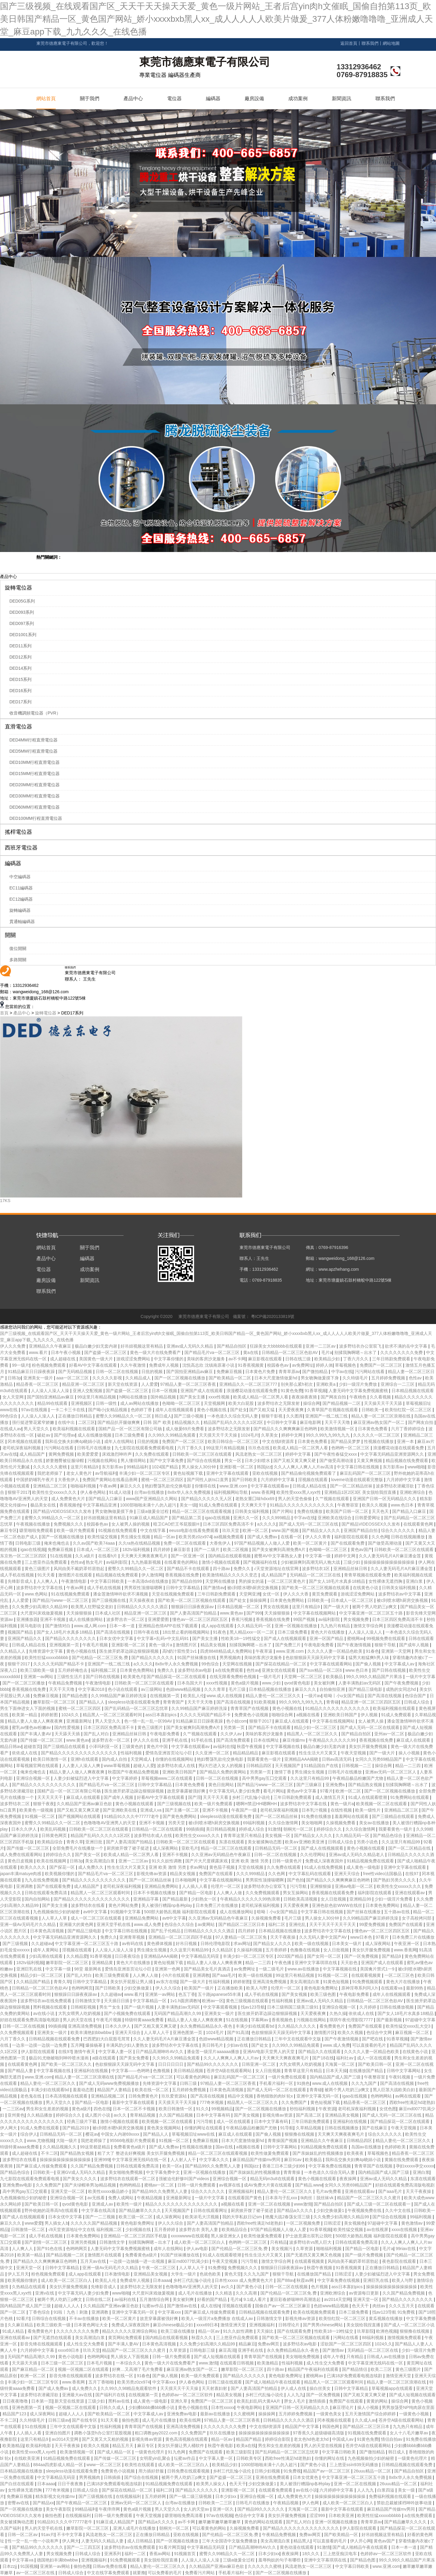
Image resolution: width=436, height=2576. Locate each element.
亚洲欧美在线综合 (335, 1517)
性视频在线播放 (379, 1441)
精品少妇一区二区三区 (316, 1727)
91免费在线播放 (316, 1816)
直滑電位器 (18, 727)
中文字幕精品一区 (150, 2000)
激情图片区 (187, 1644)
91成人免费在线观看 (219, 1505)
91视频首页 (185, 2553)
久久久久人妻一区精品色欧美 (335, 1651)
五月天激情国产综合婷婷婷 (371, 2413)
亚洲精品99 (360, 1899)
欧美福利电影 (39, 2445)
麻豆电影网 (311, 1422)
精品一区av (165, 1536)
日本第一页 (41, 2401)
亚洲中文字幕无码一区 (318, 2096)
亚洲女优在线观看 (279, 1670)
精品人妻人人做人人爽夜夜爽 (36, 1721)
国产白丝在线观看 (17, 2483)
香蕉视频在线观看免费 (333, 1892)
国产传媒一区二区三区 (42, 1740)
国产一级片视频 (139, 2007)
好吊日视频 (187, 1943)
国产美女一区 (88, 1854)
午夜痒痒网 (110, 2509)
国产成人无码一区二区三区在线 (309, 1524)
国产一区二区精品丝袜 (352, 1486)
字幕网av (260, 2019)
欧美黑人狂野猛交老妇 (92, 1606)
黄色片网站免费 (123, 1905)
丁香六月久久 (356, 1358)
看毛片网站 (273, 1791)
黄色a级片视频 (245, 1683)
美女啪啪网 (312, 1822)
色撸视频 (162, 2070)
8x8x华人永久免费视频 (189, 1492)
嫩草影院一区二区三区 (55, 1702)
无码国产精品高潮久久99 (178, 2013)
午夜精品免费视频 (65, 1683)
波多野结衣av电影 (195, 1670)
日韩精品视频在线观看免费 (55, 2038)
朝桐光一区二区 (298, 1829)
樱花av (91, 2134)
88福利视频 (373, 2337)
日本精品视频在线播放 (270, 1689)
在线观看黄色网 (418, 1524)
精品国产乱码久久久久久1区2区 (233, 1422)
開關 (10, 935)
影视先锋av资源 (152, 1873)
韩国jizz (264, 1466)
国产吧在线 (373, 2038)
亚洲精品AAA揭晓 (301, 1759)
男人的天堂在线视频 (323, 2445)
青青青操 (292, 2172)
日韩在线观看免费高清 (46, 1892)
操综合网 (311, 1403)
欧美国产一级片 (199, 1988)
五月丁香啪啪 (101, 2382)
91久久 (202, 2108)
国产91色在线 (50, 2248)
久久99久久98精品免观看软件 (129, 2388)
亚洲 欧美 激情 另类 (250, 1860)
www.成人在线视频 (224, 1695)
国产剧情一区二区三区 (46, 2242)
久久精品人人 (13, 1651)
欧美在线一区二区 (152, 2089)
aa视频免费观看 (229, 1536)
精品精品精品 (246, 1752)
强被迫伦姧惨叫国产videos (184, 2178)
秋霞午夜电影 (221, 2445)
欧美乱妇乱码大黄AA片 (259, 2401)
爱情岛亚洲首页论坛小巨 (169, 1752)
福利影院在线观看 (351, 1536)
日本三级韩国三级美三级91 (293, 2007)
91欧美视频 (265, 1702)
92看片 (22, 2318)
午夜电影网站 (250, 2407)
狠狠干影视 (272, 1416)
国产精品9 (392, 1956)
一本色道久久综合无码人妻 (233, 1416)
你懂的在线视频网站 (175, 1759)
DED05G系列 (22, 601)
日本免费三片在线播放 (217, 1905)
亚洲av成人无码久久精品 (191, 1346)
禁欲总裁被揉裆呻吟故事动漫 (405, 2502)
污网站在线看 (346, 2337)
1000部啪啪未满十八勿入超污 (148, 1505)
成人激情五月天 (330, 1797)
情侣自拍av (392, 2439)
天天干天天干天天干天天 (333, 1924)
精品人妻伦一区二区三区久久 (274, 1695)
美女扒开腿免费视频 (368, 1746)
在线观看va (392, 1988)
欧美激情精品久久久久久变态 (230, 1574)
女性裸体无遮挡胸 (386, 1581)
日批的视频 (152, 1371)
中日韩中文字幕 (282, 1422)
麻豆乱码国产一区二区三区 (366, 1473)
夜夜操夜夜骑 (305, 1397)
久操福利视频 (250, 1949)
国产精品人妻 (21, 2070)
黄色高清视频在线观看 (187, 2439)
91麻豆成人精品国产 (149, 1517)
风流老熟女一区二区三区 (259, 1454)
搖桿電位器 (18, 832)
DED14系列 (20, 668)
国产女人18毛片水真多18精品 (337, 1581)
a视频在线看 (308, 1714)
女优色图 (387, 2108)
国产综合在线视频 (204, 1460)
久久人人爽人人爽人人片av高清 (304, 1466)
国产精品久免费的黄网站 (223, 1771)
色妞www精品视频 (184, 1689)
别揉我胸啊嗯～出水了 (356, 1352)
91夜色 (220, 1632)
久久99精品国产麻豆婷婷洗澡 (119, 1695)
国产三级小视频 (189, 1416)
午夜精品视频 (150, 2197)
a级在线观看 (104, 2057)
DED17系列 (20, 701)
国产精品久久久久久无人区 (207, 1498)
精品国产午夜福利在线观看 (314, 2369)
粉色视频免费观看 (49, 1365)
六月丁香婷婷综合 (408, 1428)
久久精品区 (223, 1949)
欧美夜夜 (356, 2153)
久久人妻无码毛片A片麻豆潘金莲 (390, 1555)
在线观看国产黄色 (245, 2197)
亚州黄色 (16, 2115)
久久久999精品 (277, 1517)
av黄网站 (207, 1924)
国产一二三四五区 (84, 2547)
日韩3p (14, 1377)
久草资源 (305, 2248)
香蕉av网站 (160, 2553)
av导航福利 (106, 1473)
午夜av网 (108, 1486)
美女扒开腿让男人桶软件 (181, 2445)
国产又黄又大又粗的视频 (106, 2439)
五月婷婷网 (156, 2496)
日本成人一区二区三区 (98, 1549)
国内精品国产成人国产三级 (336, 2077)
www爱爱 (33, 2223)
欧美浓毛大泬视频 (202, 2216)
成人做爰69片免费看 (185, 1428)
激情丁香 (283, 1771)
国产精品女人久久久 (321, 1530)
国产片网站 (283, 1511)
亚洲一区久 (224, 2509)
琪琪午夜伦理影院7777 (351, 2019)
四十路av (222, 1568)
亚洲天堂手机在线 (114, 1924)
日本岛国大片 (190, 1683)
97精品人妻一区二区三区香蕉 (188, 1384)
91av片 (47, 2534)
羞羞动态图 (84, 2089)
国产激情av (214, 1587)
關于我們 (89, 98)
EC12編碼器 (21, 899)
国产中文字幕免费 (167, 1460)
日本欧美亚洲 (342, 2515)
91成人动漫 (120, 1492)
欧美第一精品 (25, 1714)
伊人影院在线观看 (38, 2051)
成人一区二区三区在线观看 (97, 1918)
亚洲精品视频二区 (108, 2096)
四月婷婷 (162, 1549)
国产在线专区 (85, 2420)
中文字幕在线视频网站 (315, 1613)
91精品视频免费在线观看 (371, 1860)
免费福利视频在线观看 (390, 2496)
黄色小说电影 (71, 2356)
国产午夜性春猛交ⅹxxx (336, 1454)
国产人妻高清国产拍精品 (194, 1613)
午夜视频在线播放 (33, 1524)
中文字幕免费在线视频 (330, 2166)
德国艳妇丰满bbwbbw (58, 2560)
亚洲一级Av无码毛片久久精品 (28, 1924)
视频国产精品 (21, 1632)
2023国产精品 (291, 1956)
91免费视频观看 (368, 1981)
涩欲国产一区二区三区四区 (346, 2343)
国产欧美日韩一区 (375, 2064)
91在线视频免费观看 (71, 1594)
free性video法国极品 (383, 1873)
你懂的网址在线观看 (204, 2127)
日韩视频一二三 (357, 1765)
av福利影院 (117, 1562)
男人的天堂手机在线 (44, 2528)
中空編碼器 (20, 876)
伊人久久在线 (146, 1740)
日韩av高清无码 (337, 1759)
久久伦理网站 (313, 1854)
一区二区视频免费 (303, 2223)
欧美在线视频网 (52, 1860)
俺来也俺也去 (57, 1543)
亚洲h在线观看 (85, 1759)
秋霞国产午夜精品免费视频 (134, 1771)
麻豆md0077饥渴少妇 (189, 2261)
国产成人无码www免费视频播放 (109, 2083)
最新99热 (415, 1988)
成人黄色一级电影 (364, 1867)
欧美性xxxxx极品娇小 (109, 2191)
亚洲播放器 (27, 1619)
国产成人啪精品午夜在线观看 (273, 2382)
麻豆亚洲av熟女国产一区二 (379, 1422)
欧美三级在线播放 (178, 2331)
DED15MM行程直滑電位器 (34, 773)
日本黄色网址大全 (91, 2324)
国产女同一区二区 (324, 1956)
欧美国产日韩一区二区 (347, 1511)
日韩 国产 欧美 (157, 1422)
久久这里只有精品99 (310, 1778)
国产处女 (238, 1409)
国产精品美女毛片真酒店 (208, 1968)
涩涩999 (317, 2515)
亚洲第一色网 (168, 1968)
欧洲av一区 (212, 2000)
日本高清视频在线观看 (67, 2096)
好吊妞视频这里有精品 (142, 1346)
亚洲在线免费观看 (273, 2477)
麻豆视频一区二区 (412, 2032)
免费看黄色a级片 (130, 2146)
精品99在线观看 (52, 1403)
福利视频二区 (104, 1670)
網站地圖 (391, 43)
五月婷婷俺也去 (73, 1670)
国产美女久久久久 (80, 2178)
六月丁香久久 (190, 1447)
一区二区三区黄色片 (287, 1581)
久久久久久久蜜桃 (50, 1466)
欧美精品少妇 (327, 1358)
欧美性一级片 (130, 2204)
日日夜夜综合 (128, 1956)
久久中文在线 (398, 2210)
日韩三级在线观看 (225, 2382)
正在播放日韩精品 (75, 1416)
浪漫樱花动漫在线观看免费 (252, 1390)
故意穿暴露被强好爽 (186, 1791)
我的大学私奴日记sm (242, 2216)
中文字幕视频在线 (283, 1746)
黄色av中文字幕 (302, 1791)
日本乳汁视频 (315, 1810)
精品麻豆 (247, 2343)
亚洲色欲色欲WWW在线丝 (337, 1905)
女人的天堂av (196, 2509)
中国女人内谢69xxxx (120, 2134)
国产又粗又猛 (262, 1409)
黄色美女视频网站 (164, 2127)
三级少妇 (352, 1562)
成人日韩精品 (140, 2540)
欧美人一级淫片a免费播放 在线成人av (217, 2318)
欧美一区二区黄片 (310, 1543)
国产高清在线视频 (113, 1632)
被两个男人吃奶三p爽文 (375, 1606)
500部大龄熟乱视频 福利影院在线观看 (180, 1911)
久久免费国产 (294, 2102)
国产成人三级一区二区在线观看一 (379, 2204)
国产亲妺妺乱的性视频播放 (318, 2153)
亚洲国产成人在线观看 (202, 1390)
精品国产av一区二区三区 (327, 2471)
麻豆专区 (8, 1530)
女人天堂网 (13, 1397)
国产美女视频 (295, 1994)
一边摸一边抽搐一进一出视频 (137, 2261)
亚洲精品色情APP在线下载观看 (168, 1625)
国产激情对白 (58, 1625)
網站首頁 (46, 98)
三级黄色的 (133, 1746)
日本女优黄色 (306, 2477)
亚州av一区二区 (389, 1733)
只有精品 (278, 2242)
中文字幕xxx (170, 2312)
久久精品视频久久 (60, 2146)
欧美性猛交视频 (103, 1536)
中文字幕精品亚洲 (100, 1505)
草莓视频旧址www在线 (194, 2134)
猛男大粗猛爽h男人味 (369, 1657)
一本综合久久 (129, 2363)
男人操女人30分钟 (199, 1466)
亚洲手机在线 (175, 1740)
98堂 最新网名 (88, 1968)
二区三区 (86, 1422)
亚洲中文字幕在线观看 (228, 1473)
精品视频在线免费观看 (407, 1460)
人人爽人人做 (229, 1892)
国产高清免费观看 (233, 1740)
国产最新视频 (389, 2019)
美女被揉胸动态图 (265, 1841)
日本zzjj (10, 2566)
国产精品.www (308, 2185)
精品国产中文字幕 (302, 2426)
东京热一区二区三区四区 (24, 1555)
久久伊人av (231, 1733)
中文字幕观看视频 (220, 2007)
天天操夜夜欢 (142, 1600)
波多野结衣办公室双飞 (361, 1346)
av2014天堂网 (337, 2299)
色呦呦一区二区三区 (181, 1403)
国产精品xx (43, 2502)
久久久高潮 (247, 2293)
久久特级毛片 (355, 1377)
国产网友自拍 (334, 1397)
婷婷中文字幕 (298, 1454)
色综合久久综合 (179, 1924)
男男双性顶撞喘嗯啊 (144, 1587)
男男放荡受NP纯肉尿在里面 (408, 2407)
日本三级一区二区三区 (62, 2363)
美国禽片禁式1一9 (377, 1968)
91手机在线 (202, 1740)
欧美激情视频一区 (337, 1428)
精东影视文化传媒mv (55, 2496)
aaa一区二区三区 (73, 1377)
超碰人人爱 (143, 1765)
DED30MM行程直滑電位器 (34, 796)
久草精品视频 (309, 2127)
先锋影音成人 (21, 1581)
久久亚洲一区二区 (212, 1752)
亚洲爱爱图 (159, 1619)
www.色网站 (36, 1594)
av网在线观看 (408, 2096)
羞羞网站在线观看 (352, 1816)
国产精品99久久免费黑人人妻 (213, 2166)
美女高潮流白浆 (100, 1860)
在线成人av (10, 1428)
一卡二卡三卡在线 (68, 1409)
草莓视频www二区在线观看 (167, 1778)
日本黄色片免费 (260, 1371)
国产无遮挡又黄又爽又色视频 (314, 2254)
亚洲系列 (113, 2553)
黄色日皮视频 (21, 1860)
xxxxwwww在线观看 (189, 2235)
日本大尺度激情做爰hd (276, 1377)
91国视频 (29, 2566)
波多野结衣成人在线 (176, 1765)
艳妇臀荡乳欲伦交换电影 (169, 1486)
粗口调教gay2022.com (156, 2432)
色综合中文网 (379, 2032)
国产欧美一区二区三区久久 (67, 2064)
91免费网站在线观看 (410, 1797)
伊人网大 (9, 2127)
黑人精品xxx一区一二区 (252, 1632)
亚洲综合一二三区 (398, 1384)
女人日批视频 (334, 1899)
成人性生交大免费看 (86, 2343)
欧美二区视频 (236, 1549)
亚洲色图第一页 (188, 2032)
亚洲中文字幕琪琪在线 (316, 1962)
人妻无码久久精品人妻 (103, 2540)
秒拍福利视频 (303, 2108)
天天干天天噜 (338, 1422)
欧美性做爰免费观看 (270, 2153)
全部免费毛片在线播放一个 (78, 1848)
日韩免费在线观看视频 (189, 2471)
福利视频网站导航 (231, 1492)
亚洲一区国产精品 (327, 1638)
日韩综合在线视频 (49, 2318)
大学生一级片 (184, 2274)
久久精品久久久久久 (297, 2026)
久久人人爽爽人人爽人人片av (231, 2057)
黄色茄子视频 (222, 1867)
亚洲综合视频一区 (33, 1778)
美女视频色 (354, 2223)
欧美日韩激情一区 (50, 1759)
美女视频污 (282, 2248)
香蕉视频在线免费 (182, 1574)
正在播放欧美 (230, 1988)
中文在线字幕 (153, 1530)
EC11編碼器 (21, 888)
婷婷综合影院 (278, 2439)
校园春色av (278, 1365)
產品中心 (133, 98)
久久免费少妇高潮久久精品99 (40, 1606)
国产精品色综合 (388, 1835)
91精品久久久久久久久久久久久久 (302, 1505)
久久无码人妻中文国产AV (323, 1937)
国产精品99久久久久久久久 (213, 2064)
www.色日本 (403, 1505)
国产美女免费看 (134, 2057)
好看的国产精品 (212, 2299)
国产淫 (194, 1797)
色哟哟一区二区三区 (351, 1447)
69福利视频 (254, 1822)
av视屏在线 (230, 2185)
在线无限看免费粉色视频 (233, 1676)
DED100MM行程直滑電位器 (35, 818)
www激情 (302, 2204)
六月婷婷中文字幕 (278, 1479)
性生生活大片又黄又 (318, 1752)
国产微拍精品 (315, 1371)
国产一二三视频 (100, 2216)
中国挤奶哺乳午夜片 (35, 1479)
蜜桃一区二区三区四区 (163, 1479)
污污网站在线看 (370, 1371)
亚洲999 (101, 2159)
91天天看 (46, 1574)
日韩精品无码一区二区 (277, 1848)
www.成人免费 (148, 1924)
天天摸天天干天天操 (218, 1435)
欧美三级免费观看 (112, 1975)
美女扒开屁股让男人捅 (132, 1981)
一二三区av (13, 2108)
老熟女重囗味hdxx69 (255, 1498)
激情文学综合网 (368, 1625)
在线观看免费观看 (276, 2490)
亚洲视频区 (82, 1403)
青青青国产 (174, 1702)
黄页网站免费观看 (125, 2337)
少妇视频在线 (138, 2229)
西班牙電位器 (21, 848)
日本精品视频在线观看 (412, 1390)
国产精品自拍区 (232, 1346)
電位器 (174, 98)
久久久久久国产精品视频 (94, 2223)
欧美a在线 (246, 2445)
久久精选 (224, 2293)
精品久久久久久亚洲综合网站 (130, 2331)
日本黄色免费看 (373, 1428)
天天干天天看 (216, 1797)
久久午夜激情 (133, 1365)
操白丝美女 (320, 2388)
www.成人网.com (90, 1625)
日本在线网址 (266, 1740)
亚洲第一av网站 (39, 1676)
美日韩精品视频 (221, 1829)
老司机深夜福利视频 (22, 1447)
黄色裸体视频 (160, 1943)
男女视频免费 (356, 1619)
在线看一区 (292, 1536)
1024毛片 (250, 1435)
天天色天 (381, 1511)
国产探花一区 (62, 1867)
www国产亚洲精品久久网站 (152, 1498)
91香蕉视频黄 (251, 1365)
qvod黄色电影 (297, 1683)
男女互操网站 (296, 1892)
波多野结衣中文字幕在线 (40, 1587)
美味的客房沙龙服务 (206, 1358)
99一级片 (20, 1365)
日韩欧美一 (372, 1409)
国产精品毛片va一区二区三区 (212, 1352)
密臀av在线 (19, 2502)
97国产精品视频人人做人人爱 (262, 1543)
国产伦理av (64, 1435)
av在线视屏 (378, 2229)
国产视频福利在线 (260, 1562)
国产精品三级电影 (366, 1689)
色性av (416, 1377)
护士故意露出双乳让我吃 (309, 2235)
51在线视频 (61, 1555)
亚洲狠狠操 (321, 1886)
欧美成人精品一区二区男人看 (261, 1397)
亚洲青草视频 (132, 1937)
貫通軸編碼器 (22, 921)
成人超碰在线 (63, 1358)
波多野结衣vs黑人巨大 (311, 2242)
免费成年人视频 (164, 1365)
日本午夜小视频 (66, 1352)
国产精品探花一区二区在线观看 (177, 1676)
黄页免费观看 (325, 1594)
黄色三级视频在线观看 (247, 2000)
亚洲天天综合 (347, 1873)
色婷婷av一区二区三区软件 (188, 2394)
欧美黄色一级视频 (36, 1810)
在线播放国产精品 (366, 2070)
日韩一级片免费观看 (197, 2185)
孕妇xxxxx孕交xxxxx (415, 2166)
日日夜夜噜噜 (15, 2401)
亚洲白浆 (415, 1581)
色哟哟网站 (382, 2096)
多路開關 (17, 959)
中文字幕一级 (318, 1555)
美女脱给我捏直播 (364, 2324)
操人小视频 (409, 1752)
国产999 (254, 1613)
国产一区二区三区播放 (24, 1683)
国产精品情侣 (355, 2369)
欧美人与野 (257, 1988)
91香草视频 (315, 1390)
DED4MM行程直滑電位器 (33, 740)
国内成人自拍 (115, 1759)
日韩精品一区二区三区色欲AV (290, 1352)
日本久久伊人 (24, 1829)
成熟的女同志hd (401, 1689)
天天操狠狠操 (79, 1613)
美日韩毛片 (213, 2045)
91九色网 (177, 2452)
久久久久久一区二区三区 (377, 1435)
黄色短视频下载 (188, 1473)
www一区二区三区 (104, 2464)
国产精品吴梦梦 (346, 1441)
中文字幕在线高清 (99, 2210)
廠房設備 (254, 98)
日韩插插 (113, 2477)
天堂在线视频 (251, 1867)
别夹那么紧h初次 (297, 1384)
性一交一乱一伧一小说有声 (34, 2540)
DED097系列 (21, 623)
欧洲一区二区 (256, 1530)
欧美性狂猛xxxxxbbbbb (47, 1657)
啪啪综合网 (283, 1714)
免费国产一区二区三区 (381, 1365)
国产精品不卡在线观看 (188, 1568)
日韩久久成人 (112, 2407)
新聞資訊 (341, 98)
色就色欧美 (211, 2274)
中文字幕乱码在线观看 (310, 1873)
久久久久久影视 (107, 1377)
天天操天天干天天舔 (383, 1403)
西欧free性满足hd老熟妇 (412, 2102)
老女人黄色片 (79, 1473)
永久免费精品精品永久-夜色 (206, 2026)
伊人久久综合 (168, 1988)
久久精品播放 (40, 2115)
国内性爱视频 (67, 1727)
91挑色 (303, 2083)
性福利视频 (132, 1752)
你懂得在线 (206, 1486)
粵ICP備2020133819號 (272, 1316)
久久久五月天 (402, 2305)
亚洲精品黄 (103, 1962)
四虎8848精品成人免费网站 (226, 1651)
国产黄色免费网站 (180, 1816)
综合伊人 (28, 2134)
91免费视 (217, 2267)
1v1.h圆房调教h (185, 2000)
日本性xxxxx (222, 2407)
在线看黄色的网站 (181, 1562)
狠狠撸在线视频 (300, 2134)
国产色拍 (295, 1880)
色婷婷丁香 (142, 1409)
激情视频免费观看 (404, 2337)
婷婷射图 (50, 1714)
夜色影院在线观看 (399, 2261)
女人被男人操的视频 (131, 1524)
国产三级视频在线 (109, 1600)
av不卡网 (237, 1358)
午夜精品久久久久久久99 (333, 1740)
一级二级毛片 (272, 1968)
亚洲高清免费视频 (270, 1981)
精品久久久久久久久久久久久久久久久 (182, 2204)
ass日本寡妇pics (161, 1714)
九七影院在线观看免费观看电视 (144, 1447)
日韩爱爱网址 (368, 1517)
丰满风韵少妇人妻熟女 (128, 2045)
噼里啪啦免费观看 (36, 1530)
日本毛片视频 (100, 2363)
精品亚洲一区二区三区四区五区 (371, 1702)
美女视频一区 (278, 1835)
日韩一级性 (107, 1403)
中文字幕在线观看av (270, 1486)
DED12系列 (20, 657)
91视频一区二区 (40, 1816)
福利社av (345, 2057)
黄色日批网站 (221, 1784)
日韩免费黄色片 (143, 2096)
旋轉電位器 (18, 588)
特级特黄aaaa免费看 (145, 2019)
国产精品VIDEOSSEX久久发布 (63, 1511)
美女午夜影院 (59, 2509)
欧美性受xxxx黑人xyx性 (299, 1492)
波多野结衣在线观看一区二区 (128, 2178)
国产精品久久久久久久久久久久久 (44, 1784)
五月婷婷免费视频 (388, 1377)
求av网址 (198, 1867)
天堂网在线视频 (237, 1663)
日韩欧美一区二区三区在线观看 (202, 1454)
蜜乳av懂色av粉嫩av (32, 1727)
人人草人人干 (157, 2032)
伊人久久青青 (318, 1536)
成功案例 (298, 98)
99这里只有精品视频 (97, 1397)
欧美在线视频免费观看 (315, 2312)
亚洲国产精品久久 (25, 1638)
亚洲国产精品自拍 (361, 1530)
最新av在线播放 (215, 2413)
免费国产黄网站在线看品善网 (110, 1479)
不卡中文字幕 (70, 2534)
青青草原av (289, 1371)
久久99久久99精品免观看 (172, 1435)
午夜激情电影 (74, 1581)
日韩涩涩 (333, 2223)
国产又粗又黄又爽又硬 (295, 1460)
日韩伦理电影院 (215, 1943)
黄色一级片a (161, 1644)
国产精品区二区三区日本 (242, 1924)
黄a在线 (251, 1352)
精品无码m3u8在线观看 (273, 2178)
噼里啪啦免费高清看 (184, 2515)
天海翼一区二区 (340, 2064)
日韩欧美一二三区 (215, 2502)
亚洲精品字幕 (146, 1899)
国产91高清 (238, 2032)
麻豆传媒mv (294, 1740)
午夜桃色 (358, 1397)
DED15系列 (20, 679)
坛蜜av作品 (153, 2305)
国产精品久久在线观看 (320, 2051)
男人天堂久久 (37, 1428)
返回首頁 (348, 43)
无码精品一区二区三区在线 (316, 1574)
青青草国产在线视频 (250, 1708)
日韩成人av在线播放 (386, 2356)
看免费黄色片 (332, 2026)
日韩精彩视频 (84, 2007)
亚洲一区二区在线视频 (270, 2204)
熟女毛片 (95, 1562)
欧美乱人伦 (193, 1695)
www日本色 (361, 1937)
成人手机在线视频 (17, 1574)
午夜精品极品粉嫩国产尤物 (358, 1778)
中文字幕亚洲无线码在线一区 (140, 2159)
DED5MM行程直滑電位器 (33, 751)
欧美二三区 (382, 2369)
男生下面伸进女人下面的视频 (28, 1708)
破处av (44, 1435)
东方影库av (113, 1466)
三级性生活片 (70, 1676)
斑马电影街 (31, 1625)
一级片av (313, 1695)
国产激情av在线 (182, 2305)
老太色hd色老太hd (312, 2439)
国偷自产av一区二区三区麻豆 (283, 2305)
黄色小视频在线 (212, 1409)
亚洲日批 (94, 1841)
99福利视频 (421, 2216)
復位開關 (17, 948)
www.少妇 (272, 1683)
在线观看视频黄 (366, 1975)
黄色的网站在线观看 (264, 2521)
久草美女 (270, 1435)
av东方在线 (166, 1981)
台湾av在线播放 (149, 1492)
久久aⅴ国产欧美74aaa (94, 1543)
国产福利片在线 (110, 2394)
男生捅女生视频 (136, 1536)
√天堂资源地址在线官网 (277, 1568)
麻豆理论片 (343, 2407)
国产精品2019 (76, 2127)
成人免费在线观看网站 (22, 1854)
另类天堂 (177, 1822)
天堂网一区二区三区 (303, 1676)
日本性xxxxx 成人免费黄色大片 (244, 2280)
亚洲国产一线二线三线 (327, 1416)
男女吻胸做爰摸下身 (320, 1377)
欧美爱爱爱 (88, 1454)
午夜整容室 (348, 1505)
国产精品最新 (175, 1899)
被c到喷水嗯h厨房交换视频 (253, 1587)
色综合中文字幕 (250, 2515)
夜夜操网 (348, 2178)
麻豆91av (293, 2159)
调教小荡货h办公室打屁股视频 (103, 2432)
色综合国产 (416, 1695)
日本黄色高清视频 (47, 1930)
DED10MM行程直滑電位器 (34, 762)
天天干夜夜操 (283, 1937)
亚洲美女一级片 (38, 1377)
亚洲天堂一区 (29, 2267)
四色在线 (102, 2108)
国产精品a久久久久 (295, 2210)
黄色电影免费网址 (321, 1988)
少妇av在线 (237, 2045)
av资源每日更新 (364, 2293)
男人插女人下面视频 (130, 2356)
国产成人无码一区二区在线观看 (370, 1727)
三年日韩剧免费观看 (391, 1358)
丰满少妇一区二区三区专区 (145, 1473)
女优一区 (272, 1594)
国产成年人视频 (414, 1644)
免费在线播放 (310, 1511)
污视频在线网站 (103, 1460)
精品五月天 (123, 2445)
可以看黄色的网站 (193, 2077)
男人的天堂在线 (78, 2019)
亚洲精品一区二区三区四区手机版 (180, 1937)
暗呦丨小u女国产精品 (344, 1695)
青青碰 (332, 1702)
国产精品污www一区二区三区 (60, 1600)
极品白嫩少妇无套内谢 (96, 1346)
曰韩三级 (189, 2083)
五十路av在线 (397, 1911)
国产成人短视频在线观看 (218, 2356)
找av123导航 (253, 2007)
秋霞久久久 (202, 2337)
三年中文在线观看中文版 (298, 2038)
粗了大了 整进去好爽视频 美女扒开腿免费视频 (141, 2153)
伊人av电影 (198, 2248)
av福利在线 (224, 1746)
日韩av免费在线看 (110, 2566)
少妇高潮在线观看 (46, 1956)
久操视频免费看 (341, 1822)
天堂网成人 (141, 1759)
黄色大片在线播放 (328, 1632)
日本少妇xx (226, 2496)
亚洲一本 (406, 1441)
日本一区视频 (165, 1390)
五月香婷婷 (277, 1949)
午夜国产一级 (244, 1810)
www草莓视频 (117, 1765)
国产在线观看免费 (348, 1543)
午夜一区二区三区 (159, 2267)
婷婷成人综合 (252, 1829)
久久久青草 (215, 1689)
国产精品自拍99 (187, 1581)
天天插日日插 (117, 2000)
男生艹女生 (110, 2007)
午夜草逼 (265, 1651)
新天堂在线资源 (123, 1384)
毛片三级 (238, 1689)
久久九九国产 (364, 2083)
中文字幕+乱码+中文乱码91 (163, 1638)
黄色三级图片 (38, 1568)
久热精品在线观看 (29, 2286)
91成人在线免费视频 (324, 1867)
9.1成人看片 (255, 2299)
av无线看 (97, 2197)
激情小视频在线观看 (221, 1562)
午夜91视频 (400, 2077)
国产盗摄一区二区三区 (106, 1352)
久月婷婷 (368, 2007)
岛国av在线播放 (366, 2146)
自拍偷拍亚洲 (332, 1689)
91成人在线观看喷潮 (368, 1797)
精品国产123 (15, 2413)
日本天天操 (336, 2070)
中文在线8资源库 (279, 1441)
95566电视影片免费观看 (133, 2140)
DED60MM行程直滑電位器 (34, 807)
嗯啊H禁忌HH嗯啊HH (257, 1803)
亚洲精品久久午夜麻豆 (50, 1346)
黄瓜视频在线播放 (386, 2318)
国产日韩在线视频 (389, 1670)
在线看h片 (108, 1555)
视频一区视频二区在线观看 (84, 2369)
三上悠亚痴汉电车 (340, 2553)
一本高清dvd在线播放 (148, 1581)
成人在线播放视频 (95, 1435)
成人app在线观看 (218, 1625)
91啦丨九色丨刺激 (71, 2312)
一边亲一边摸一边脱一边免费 (40, 2045)
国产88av (285, 2280)
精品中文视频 (241, 2096)
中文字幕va (23, 2560)
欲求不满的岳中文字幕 (406, 1346)
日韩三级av (59, 2420)
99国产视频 (304, 1619)
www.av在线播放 (304, 1968)
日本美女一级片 (347, 1943)
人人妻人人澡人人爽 (81, 1765)
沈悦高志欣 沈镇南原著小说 (209, 1365)
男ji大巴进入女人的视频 (221, 1765)
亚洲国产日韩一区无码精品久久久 (385, 1498)
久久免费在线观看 (152, 1454)
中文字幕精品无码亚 (200, 1956)
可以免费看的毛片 (165, 2572)
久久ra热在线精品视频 (139, 1543)
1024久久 (70, 1714)
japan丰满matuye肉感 (21, 1873)
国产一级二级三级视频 (191, 2496)
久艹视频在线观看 (332, 1498)
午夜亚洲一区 (407, 1943)
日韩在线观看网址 (211, 2210)
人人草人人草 (54, 1918)
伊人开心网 (360, 2540)
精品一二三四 (408, 1765)
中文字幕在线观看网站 (331, 1663)
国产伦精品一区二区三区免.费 (100, 1657)
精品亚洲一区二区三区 (84, 1384)
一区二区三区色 (400, 1975)
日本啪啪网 (186, 1880)
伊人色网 (311, 2502)
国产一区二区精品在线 (410, 1848)
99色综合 (9, 1416)
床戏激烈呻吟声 (117, 1454)
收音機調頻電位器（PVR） (35, 713)
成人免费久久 (91, 1867)
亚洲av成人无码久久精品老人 (357, 1854)
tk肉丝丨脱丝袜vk (318, 2197)
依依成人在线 (25, 1752)
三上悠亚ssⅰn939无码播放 (354, 2464)
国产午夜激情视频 (354, 1644)
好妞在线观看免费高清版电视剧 (30, 2019)
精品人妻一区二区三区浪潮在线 (381, 1416)
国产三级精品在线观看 (65, 1746)
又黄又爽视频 (370, 1460)
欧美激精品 (268, 2363)
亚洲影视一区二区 (237, 1466)
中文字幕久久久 (214, 2159)
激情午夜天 (85, 2051)
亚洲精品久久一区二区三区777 (248, 1384)
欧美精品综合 (50, 1841)
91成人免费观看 (396, 1714)
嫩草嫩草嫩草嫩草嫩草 (220, 2521)
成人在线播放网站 (86, 1619)
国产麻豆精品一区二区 (33, 2369)
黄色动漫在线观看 (297, 2547)
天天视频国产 (288, 1765)
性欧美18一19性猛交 (241, 1638)
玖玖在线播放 (223, 2432)
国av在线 (225, 2146)
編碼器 (213, 98)
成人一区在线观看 (374, 2057)
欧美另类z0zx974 (195, 1536)
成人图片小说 (98, 2115)
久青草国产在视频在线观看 (333, 1409)
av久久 (121, 2115)
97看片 (326, 1791)
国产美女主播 (193, 1397)
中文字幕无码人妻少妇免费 (235, 1791)
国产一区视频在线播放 (63, 1536)
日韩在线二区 (99, 2299)
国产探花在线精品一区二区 (282, 1663)
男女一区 (233, 1460)
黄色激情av (412, 2223)
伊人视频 (370, 1714)
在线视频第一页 (165, 1695)
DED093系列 (21, 612)
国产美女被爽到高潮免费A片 (279, 1549)
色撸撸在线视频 (305, 1949)
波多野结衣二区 (15, 1803)
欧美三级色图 (323, 1994)
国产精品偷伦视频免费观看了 (309, 1473)
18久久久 (311, 2553)
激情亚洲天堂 (233, 2324)
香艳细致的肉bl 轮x (275, 2096)
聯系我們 (370, 43)
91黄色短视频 (336, 1981)
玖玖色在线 (259, 1447)
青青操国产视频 (283, 2140)
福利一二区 (135, 2553)
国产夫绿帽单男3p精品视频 (90, 2185)
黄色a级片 (81, 2108)
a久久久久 (266, 1524)
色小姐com (236, 1721)
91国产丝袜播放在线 (197, 1657)
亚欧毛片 (189, 1848)
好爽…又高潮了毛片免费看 (138, 2369)
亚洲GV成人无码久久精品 (81, 2172)
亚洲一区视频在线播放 (296, 1625)
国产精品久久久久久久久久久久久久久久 (79, 1752)
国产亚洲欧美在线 (120, 1810)
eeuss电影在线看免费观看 (194, 1530)
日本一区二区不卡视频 (134, 2108)
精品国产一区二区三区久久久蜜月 (369, 2197)
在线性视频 (342, 1810)
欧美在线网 (191, 2420)
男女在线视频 (276, 1606)
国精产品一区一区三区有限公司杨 (130, 1428)
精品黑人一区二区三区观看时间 (113, 1714)
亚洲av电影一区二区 (355, 1886)
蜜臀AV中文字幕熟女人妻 (278, 1555)
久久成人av (365, 2420)
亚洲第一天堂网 (396, 1651)
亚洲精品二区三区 (50, 1486)
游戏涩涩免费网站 (133, 1358)
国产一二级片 (207, 1549)
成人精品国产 (32, 1454)
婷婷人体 (324, 1365)
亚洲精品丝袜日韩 (350, 1568)
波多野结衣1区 (316, 1568)
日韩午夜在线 (147, 1632)
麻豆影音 (182, 1549)
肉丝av (379, 2305)
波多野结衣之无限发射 (279, 1403)
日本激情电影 (117, 2274)
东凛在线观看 (232, 1841)
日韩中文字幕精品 (183, 1587)
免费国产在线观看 (216, 1873)
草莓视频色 (346, 1365)
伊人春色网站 (93, 1492)
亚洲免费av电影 (18, 2185)
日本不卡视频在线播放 (155, 1892)
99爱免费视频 (372, 1924)
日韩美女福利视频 (252, 1511)
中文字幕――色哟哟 (131, 2070)
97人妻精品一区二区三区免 (241, 1937)
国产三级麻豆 (309, 1784)
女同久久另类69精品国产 (379, 1759)
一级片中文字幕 (420, 1676)
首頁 (4, 1012)
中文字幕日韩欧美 (107, 1581)
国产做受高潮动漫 (337, 1460)
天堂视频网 (215, 1403)
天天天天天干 (50, 1797)
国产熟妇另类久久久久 (395, 1880)
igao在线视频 (218, 1517)
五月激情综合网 (154, 2299)
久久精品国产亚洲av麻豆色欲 (85, 1803)
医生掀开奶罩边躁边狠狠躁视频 (129, 1651)
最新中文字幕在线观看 (134, 2102)
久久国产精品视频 (176, 2115)
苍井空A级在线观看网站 (229, 2070)
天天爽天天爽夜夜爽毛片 (145, 1555)
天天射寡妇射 (215, 2388)
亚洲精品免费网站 (162, 1886)
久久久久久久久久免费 (402, 1352)
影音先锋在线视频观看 (42, 2343)
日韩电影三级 (28, 1543)
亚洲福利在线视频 (91, 2070)
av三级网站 (152, 1689)
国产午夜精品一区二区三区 (82, 2502)
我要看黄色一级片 (264, 1759)
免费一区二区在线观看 (185, 1543)
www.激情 (208, 2363)
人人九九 (295, 2394)
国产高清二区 (309, 2115)
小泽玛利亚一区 (104, 1746)
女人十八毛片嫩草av (409, 2432)
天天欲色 (350, 1962)
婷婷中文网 (292, 1435)
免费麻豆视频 (229, 1371)
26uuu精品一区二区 (373, 2471)
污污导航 (299, 1886)
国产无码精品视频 (75, 1371)
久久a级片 (85, 1555)
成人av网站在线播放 (140, 1403)
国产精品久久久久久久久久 (71, 1638)
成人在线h (210, 2305)
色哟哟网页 (82, 1988)
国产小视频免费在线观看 (128, 2013)
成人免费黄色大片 (68, 1498)
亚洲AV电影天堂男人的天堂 (269, 2051)
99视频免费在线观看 (386, 1638)
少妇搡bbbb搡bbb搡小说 (152, 2407)
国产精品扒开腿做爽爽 (119, 1422)
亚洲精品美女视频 (342, 2115)
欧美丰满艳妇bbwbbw (92, 2032)
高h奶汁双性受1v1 (180, 1651)
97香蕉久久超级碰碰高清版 (319, 2432)
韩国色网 (331, 2426)
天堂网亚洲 (249, 1594)
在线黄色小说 (366, 1587)
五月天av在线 (93, 2261)
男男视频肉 (231, 1657)
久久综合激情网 (283, 1822)
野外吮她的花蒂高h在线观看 (52, 2210)
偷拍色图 (131, 2420)
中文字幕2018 (92, 1689)
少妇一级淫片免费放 (358, 1384)
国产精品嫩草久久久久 (140, 2210)
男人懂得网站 (134, 1460)
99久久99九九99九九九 (328, 1435)
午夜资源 (327, 2108)
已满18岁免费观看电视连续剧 (355, 2375)
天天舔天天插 (67, 1733)
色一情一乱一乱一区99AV (148, 1721)
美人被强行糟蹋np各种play (167, 1905)
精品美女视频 (213, 1644)
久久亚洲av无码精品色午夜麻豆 (221, 1854)
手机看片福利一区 (276, 2083)
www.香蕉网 (262, 1492)
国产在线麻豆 (375, 2127)
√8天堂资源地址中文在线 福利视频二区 (85, 2229)
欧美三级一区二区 (136, 2216)
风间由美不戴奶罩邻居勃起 (80, 1568)
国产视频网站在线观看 (80, 1816)
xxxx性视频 (219, 1397)
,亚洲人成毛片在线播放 (134, 2528)
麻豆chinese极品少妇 (173, 2324)
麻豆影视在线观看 (265, 1358)
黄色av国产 (361, 1549)
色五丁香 (186, 1994)
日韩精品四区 (259, 1765)
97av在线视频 (34, 1409)
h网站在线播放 (133, 1397)
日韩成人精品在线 (310, 1486)
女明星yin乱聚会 (156, 2458)
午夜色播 (283, 1962)
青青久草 (74, 1841)
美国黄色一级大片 (96, 1358)
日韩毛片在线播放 (94, 1447)
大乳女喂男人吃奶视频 (80, 2013)
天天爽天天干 (254, 1505)
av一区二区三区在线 (36, 2572)
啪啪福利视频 (84, 1486)
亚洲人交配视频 (88, 1390)
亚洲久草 (179, 2401)
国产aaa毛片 (224, 1975)
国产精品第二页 (187, 1517)
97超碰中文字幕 (420, 2019)
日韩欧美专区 (249, 2458)
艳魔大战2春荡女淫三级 (288, 2216)
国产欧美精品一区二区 (230, 1377)
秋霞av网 (305, 2280)
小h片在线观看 (175, 1975)
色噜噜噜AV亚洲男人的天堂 (110, 1822)
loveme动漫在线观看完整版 (357, 1479)
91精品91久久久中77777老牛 (132, 1816)
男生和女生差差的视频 (48, 2108)
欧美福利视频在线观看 (74, 1428)
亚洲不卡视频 (53, 1619)
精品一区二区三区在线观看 (227, 1848)
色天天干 (361, 2305)
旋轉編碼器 (20, 910)
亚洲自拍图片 (58, 2432)
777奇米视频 (212, 2102)
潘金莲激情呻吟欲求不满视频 (121, 1594)
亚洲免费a (335, 1784)
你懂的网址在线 (330, 2458)
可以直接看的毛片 (369, 2045)
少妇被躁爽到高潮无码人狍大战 (311, 1562)
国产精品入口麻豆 (106, 1498)
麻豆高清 (227, 2350)
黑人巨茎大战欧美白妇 (394, 2089)
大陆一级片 (67, 2140)
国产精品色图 (75, 1695)
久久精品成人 (138, 1377)
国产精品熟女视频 (365, 1784)
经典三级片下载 (82, 2121)
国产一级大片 (336, 1606)
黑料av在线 (119, 2401)
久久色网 (380, 1536)
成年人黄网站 (46, 1949)
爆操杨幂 (94, 2045)
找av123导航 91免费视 (394, 2312)
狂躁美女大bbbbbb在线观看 (276, 1346)
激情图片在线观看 (75, 1574)
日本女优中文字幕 (116, 1638)
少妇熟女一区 (204, 1899)
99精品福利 (138, 1466)
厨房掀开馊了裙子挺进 (128, 1848)
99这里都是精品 (95, 2146)
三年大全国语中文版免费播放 (230, 2540)
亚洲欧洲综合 (413, 1492)
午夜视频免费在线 (365, 2210)
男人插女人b (56, 2223)
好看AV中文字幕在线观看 (93, 1365)
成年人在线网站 (119, 1441)
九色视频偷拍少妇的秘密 (57, 1911)
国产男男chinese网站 (323, 2324)
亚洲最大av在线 (77, 2394)
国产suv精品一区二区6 (321, 1670)
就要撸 (139, 2572)
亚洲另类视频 (84, 2242)
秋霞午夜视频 (250, 1746)
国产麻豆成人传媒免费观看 (42, 2166)
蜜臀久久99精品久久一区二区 (124, 1416)
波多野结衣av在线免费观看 (46, 2000)
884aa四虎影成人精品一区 (58, 2464)
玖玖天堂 (231, 1530)
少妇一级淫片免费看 (394, 1899)
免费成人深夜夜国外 (325, 1860)
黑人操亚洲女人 (226, 2235)
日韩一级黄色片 (287, 1860)
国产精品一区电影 (196, 1892)
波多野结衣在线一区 (114, 2375)
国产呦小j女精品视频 (108, 1409)
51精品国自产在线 (321, 1765)
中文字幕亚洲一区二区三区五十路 (371, 1613)
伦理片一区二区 (226, 1886)
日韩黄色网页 (54, 1835)
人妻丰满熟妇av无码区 (360, 1683)
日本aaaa (162, 2280)
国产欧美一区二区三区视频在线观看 (316, 1587)
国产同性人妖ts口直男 (208, 1479)
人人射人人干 (183, 2159)
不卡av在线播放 (84, 2318)
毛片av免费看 (329, 2191)
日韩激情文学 (88, 2000)
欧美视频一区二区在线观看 (382, 1803)
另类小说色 (368, 1841)
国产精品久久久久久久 (153, 1657)
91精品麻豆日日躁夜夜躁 (32, 1371)
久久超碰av (42, 1943)
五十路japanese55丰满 (220, 1994)
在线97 (412, 1873)
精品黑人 (301, 2540)
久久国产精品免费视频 (92, 2166)
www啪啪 (416, 1466)
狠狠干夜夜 (43, 1803)
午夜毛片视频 (95, 1644)
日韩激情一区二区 (28, 2229)
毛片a (326, 1352)
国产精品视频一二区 (342, 1403)
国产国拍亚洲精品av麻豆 (190, 1371)
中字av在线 (342, 1371)
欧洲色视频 (386, 2331)
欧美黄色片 (133, 1676)
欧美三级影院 (239, 2452)
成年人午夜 (333, 2356)
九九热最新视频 (146, 1562)
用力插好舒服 (151, 2471)
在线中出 (67, 1422)
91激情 (274, 1829)
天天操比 (265, 2331)
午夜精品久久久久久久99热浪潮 (250, 1899)
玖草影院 (365, 2331)
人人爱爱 (149, 1384)
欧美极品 (335, 1676)
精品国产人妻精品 (114, 2089)
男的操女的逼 (252, 1581)
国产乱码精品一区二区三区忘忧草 (136, 1708)
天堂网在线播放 (220, 1581)
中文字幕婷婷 (125, 1778)
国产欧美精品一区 (341, 2534)
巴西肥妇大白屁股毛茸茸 (107, 2038)
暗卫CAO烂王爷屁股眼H (176, 1524)
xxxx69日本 (207, 2324)
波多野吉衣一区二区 (126, 1619)
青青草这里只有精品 (243, 1835)
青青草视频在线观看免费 (368, 1574)
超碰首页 (32, 1746)
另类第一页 (234, 1727)
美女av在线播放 (374, 1822)
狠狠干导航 (386, 1644)
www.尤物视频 (40, 2140)
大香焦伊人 (69, 1479)
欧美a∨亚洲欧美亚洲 (305, 1841)
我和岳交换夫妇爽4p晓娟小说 (73, 1441)
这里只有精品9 (85, 1466)
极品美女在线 (43, 1505)
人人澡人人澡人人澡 (50, 1390)
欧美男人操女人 (211, 2483)
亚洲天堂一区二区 (68, 2191)
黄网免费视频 (61, 1454)
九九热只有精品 (335, 1625)
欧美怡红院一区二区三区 (409, 1409)
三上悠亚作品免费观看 (46, 1562)
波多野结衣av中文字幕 (400, 1594)
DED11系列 (20, 645)
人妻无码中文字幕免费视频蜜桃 (359, 1390)
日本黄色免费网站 (287, 1600)
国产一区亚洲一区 (188, 1555)
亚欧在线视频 (265, 1473)
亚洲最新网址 (79, 1721)
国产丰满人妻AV (36, 1733)
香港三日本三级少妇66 (284, 2166)
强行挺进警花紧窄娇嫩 (33, 1422)
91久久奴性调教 (167, 1860)
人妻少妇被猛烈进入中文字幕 (82, 1778)
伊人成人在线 (294, 2388)
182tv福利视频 (136, 1549)
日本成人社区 (108, 1613)
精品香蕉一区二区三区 (38, 1384)
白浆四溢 (386, 2490)
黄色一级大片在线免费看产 (156, 1352)
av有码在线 (133, 1943)
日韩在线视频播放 (408, 1536)
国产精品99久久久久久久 (261, 2509)
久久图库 (294, 1416)
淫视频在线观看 (313, 1479)
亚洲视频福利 (241, 2191)
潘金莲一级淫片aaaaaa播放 (213, 2051)
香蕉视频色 (70, 1505)
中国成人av (343, 2439)
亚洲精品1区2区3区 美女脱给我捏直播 (360, 1492)
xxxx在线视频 (404, 2229)
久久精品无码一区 (254, 1625)
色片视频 (320, 2286)
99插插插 (195, 1829)
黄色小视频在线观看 (135, 1803)
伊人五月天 (18, 2274)
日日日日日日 (171, 2064)
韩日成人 (163, 1416)
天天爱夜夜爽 (291, 1409)
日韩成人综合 (417, 1702)
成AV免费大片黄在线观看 (268, 2185)
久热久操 (337, 2013)
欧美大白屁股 (241, 1403)
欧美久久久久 (33, 1867)
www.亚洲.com (234, 1486)
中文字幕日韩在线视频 (358, 1466)
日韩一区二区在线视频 (117, 1371)
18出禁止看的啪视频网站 (186, 1632)
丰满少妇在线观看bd (255, 2026)
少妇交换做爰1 (138, 1988)
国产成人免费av (263, 1536)
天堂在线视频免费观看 (173, 1594)
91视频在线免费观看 (118, 1530)
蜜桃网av (355, 1638)
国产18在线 (323, 2057)
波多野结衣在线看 (88, 1905)
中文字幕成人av (400, 1663)
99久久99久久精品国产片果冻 (374, 1676)
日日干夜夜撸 (71, 2483)
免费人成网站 (121, 2197)
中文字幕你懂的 (169, 1358)
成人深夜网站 (166, 1848)
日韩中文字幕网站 (404, 2070)
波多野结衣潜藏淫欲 (395, 1486)
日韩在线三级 (298, 1358)
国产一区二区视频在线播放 (180, 1377)
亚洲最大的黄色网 (76, 1924)
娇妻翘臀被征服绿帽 (65, 1460)
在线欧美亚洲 (27, 2458)
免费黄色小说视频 (251, 1714)
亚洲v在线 (45, 2293)
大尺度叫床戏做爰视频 (42, 1613)
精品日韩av (10, 1746)
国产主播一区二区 (182, 1810)
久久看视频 (381, 1397)
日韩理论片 (289, 2324)
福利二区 (277, 1924)
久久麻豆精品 (21, 2324)
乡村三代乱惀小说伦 (251, 1797)
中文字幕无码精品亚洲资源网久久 (392, 1454)
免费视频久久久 (69, 1524)
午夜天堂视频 (354, 1752)
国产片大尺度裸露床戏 (207, 1860)
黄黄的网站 (377, 2401)
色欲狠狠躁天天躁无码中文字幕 (316, 1657)
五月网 (77, 2045)
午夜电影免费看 (319, 1644)
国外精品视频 (163, 1397)
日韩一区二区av (23, 2534)
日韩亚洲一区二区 (259, 2064)
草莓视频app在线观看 (393, 2388)
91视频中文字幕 (126, 1911)
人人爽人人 (48, 1581)
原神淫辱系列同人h (360, 1988)
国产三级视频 (15, 1943)
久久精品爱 (77, 1956)
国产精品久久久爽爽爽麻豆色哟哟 (285, 1428)
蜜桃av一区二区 (159, 2185)
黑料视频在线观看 (50, 2007)
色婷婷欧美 (396, 2146)
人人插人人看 (195, 1886)
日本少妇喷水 (258, 1460)
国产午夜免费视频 (402, 1683)
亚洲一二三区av (321, 1346)
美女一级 (188, 1505)
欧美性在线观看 (140, 2464)
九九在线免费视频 (42, 1880)
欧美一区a (172, 2166)
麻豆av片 (425, 1441)
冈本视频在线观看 (25, 1441)
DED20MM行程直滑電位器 (34, 784)
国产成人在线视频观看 (285, 1638)
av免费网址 (302, 1365)
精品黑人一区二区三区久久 (313, 1733)
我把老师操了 (50, 1473)
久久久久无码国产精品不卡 (59, 1663)
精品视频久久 (187, 1422)
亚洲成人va (151, 1810)
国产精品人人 (92, 1702)
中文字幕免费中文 (163, 2172)
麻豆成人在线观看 (292, 1721)
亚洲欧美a (326, 1384)
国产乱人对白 (97, 1733)
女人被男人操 (371, 1721)
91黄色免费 (291, 1390)
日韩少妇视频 (268, 2471)
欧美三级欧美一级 (37, 1670)
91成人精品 (13, 2331)
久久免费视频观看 (263, 1892)
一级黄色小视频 (414, 2413)
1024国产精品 (165, 1466)
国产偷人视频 (368, 1663)
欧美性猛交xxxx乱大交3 (409, 2026)
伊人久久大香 (296, 1594)
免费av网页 (269, 2343)
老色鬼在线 (31, 2096)
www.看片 (38, 1352)
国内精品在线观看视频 (230, 1555)
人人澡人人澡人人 (38, 1416)
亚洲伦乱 (298, 1924)
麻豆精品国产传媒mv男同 (257, 2159)
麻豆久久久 (131, 1486)
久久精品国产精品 (33, 1981)
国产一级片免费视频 (364, 2254)
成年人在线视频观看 (175, 1409)
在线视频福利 (129, 2496)
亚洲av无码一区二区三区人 (391, 1771)
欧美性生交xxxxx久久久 (55, 1492)
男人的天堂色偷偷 (295, 1498)
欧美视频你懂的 (60, 1873)
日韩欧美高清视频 (301, 1899)
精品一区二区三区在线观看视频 (202, 1511)
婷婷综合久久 (329, 1829)
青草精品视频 (143, 2115)
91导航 (286, 2127)
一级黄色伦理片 (150, 2452)
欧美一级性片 (368, 1810)
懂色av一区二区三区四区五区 (200, 1619)
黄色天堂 (232, 2274)
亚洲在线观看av (410, 1892)
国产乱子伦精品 (166, 1930)
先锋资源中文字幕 (46, 1651)
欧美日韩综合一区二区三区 (234, 1441)
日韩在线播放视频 (397, 2007)
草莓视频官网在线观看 (38, 1765)
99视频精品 (222, 2108)
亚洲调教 (25, 1886)
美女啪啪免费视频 (126, 2172)
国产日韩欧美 (245, 1479)
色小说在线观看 (123, 1689)
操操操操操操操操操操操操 (390, 1562)
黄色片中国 (158, 1746)
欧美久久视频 (375, 1505)
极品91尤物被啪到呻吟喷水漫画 (59, 2057)
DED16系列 (20, 690)
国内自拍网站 (38, 1899)
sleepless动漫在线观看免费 (134, 1702)
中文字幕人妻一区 (116, 2051)
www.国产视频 (285, 1530)
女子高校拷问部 (417, 1918)
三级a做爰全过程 (153, 1511)
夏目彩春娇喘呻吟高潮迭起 (296, 2299)
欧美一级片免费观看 (76, 1530)
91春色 (372, 1651)
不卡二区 (49, 2153)
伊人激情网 (152, 1574)
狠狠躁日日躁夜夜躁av (193, 1606)
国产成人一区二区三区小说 (409, 2324)
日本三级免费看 (130, 1435)
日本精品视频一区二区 (239, 1606)
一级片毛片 (270, 1676)
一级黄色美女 (329, 2413)
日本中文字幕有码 (213, 2115)
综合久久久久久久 (398, 1530)
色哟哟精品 (130, 2185)
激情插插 (318, 2401)
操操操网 (258, 1600)
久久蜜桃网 (244, 2413)
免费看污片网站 (200, 2572)
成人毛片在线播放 (195, 2293)
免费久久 (242, 1568)
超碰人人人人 (67, 2305)
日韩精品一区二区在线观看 (158, 1829)
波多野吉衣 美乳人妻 (199, 2229)
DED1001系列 (22, 634)
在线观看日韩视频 (237, 2363)
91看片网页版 (172, 2547)
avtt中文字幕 (95, 1911)
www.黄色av (232, 1613)
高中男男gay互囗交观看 (265, 1778)
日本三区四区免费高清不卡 (229, 1524)
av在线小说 (44, 2013)
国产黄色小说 (249, 2286)
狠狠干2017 (19, 1492)
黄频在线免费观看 (402, 2159)
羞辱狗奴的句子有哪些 (280, 2560)
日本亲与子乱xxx (281, 2197)
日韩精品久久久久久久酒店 (143, 1606)
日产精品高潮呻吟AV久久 (160, 2051)
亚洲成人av (103, 2204)
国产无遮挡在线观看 (53, 2337)
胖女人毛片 (295, 2401)
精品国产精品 (249, 2439)
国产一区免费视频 (361, 1956)
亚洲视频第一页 (64, 1644)
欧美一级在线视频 (312, 1943)
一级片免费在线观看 (287, 2077)
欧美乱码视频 (53, 1829)
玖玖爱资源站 (174, 2096)
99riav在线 (406, 2248)
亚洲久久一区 (246, 1517)
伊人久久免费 (13, 1346)
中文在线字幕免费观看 (108, 2572)
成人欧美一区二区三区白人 (200, 2242)
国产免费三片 (288, 1644)
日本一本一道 (122, 1625)
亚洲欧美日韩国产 (340, 1714)
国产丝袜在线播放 (364, 1911)
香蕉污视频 (242, 1619)
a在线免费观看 (229, 1670)
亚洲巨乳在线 (29, 1968)
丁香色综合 (40, 2312)
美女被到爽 (325, 1683)
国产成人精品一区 (114, 2452)
